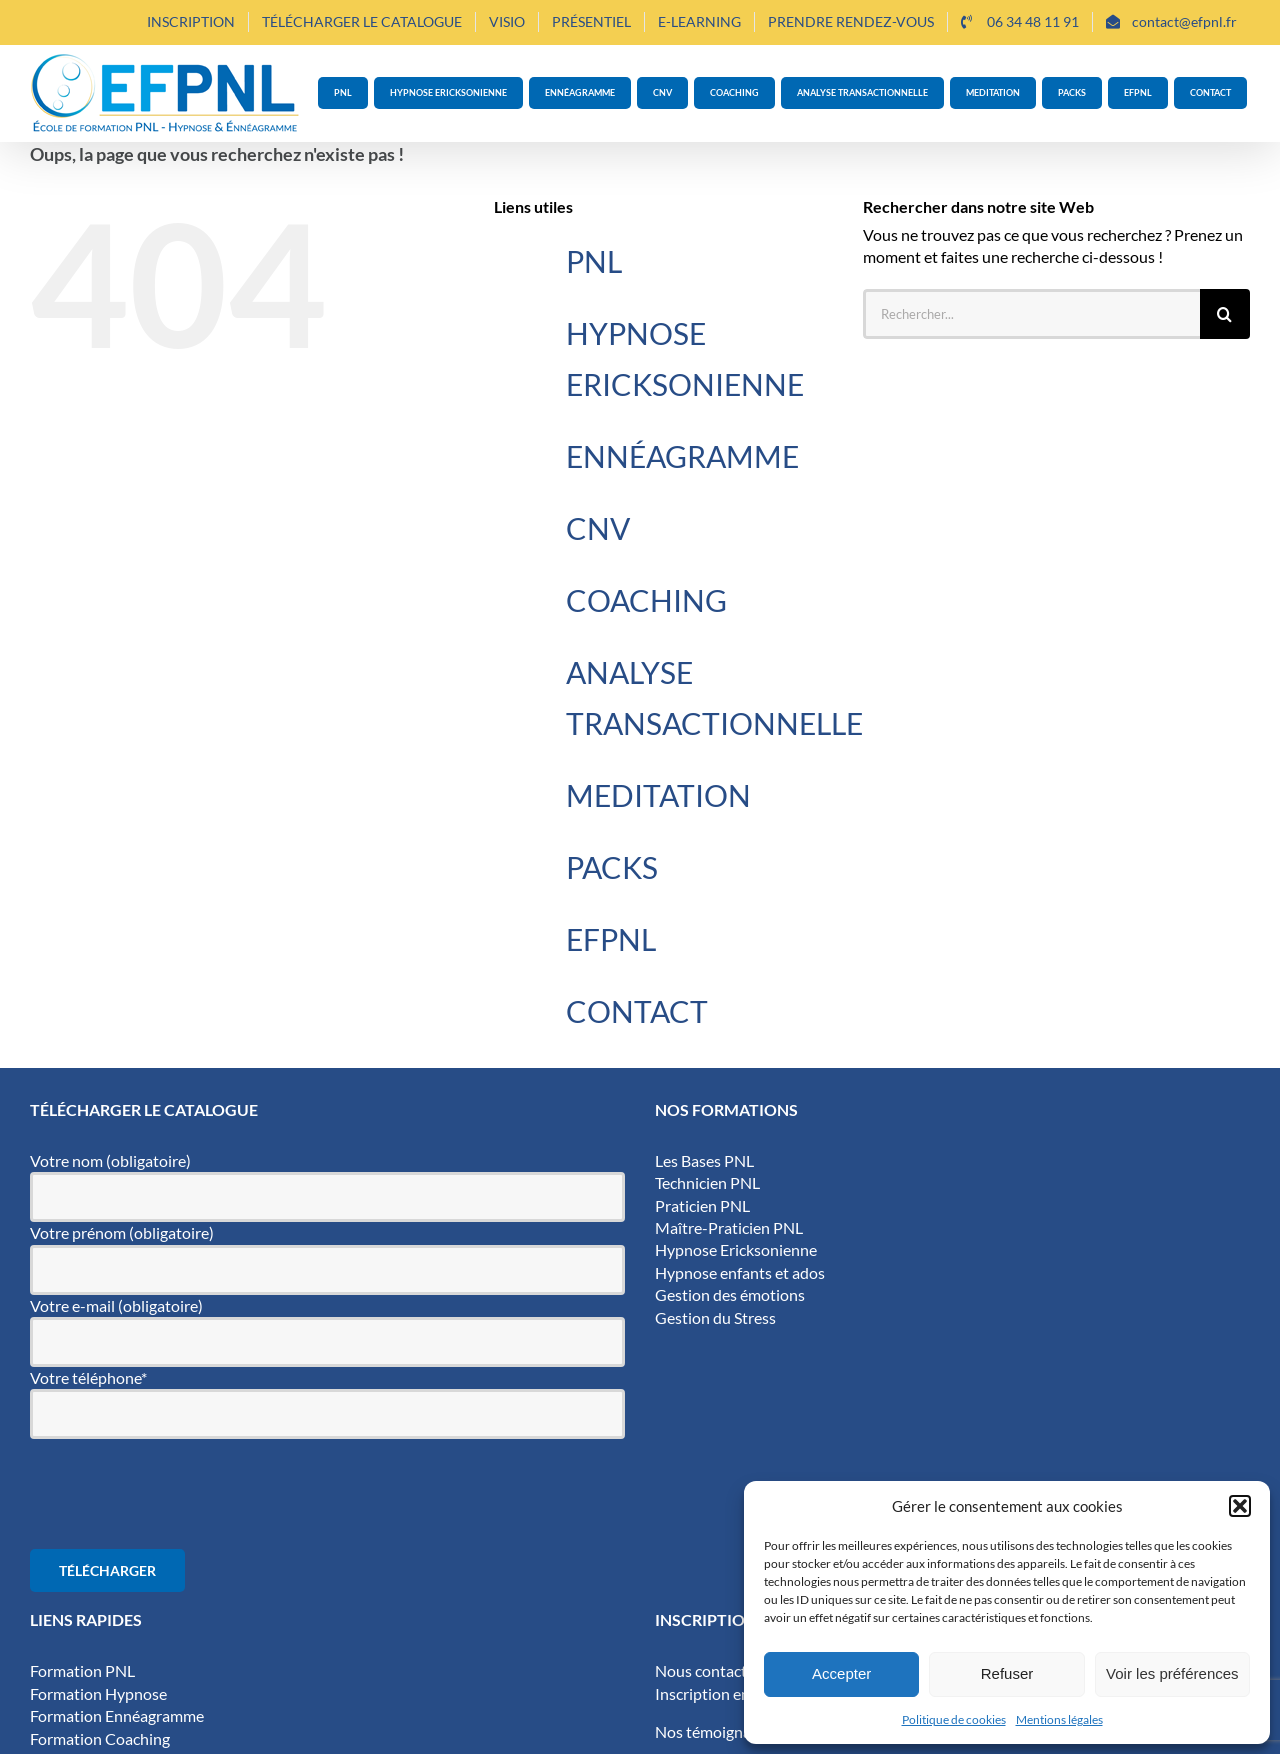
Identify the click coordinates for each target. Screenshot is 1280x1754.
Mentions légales (1059, 1719)
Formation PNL (82, 1670)
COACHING (646, 600)
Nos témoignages (714, 1731)
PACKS (612, 867)
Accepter (841, 1673)
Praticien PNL (702, 1205)
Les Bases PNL (704, 1160)
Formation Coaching (100, 1738)
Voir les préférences (1172, 1673)
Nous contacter (708, 1670)
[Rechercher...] (1031, 314)
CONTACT (637, 1011)
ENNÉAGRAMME (682, 456)
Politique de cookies (954, 1719)
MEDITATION (658, 795)
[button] (1240, 1506)
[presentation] (182, 1494)
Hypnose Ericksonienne (736, 1249)
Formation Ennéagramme (117, 1715)
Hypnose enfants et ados (740, 1272)
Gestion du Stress (715, 1317)
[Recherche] (1225, 314)
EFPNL (611, 939)
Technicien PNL (707, 1182)
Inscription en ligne (720, 1693)
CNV (598, 528)
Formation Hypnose (98, 1693)
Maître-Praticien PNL (729, 1227)
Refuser (1007, 1673)
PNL (594, 261)
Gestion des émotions (730, 1294)
